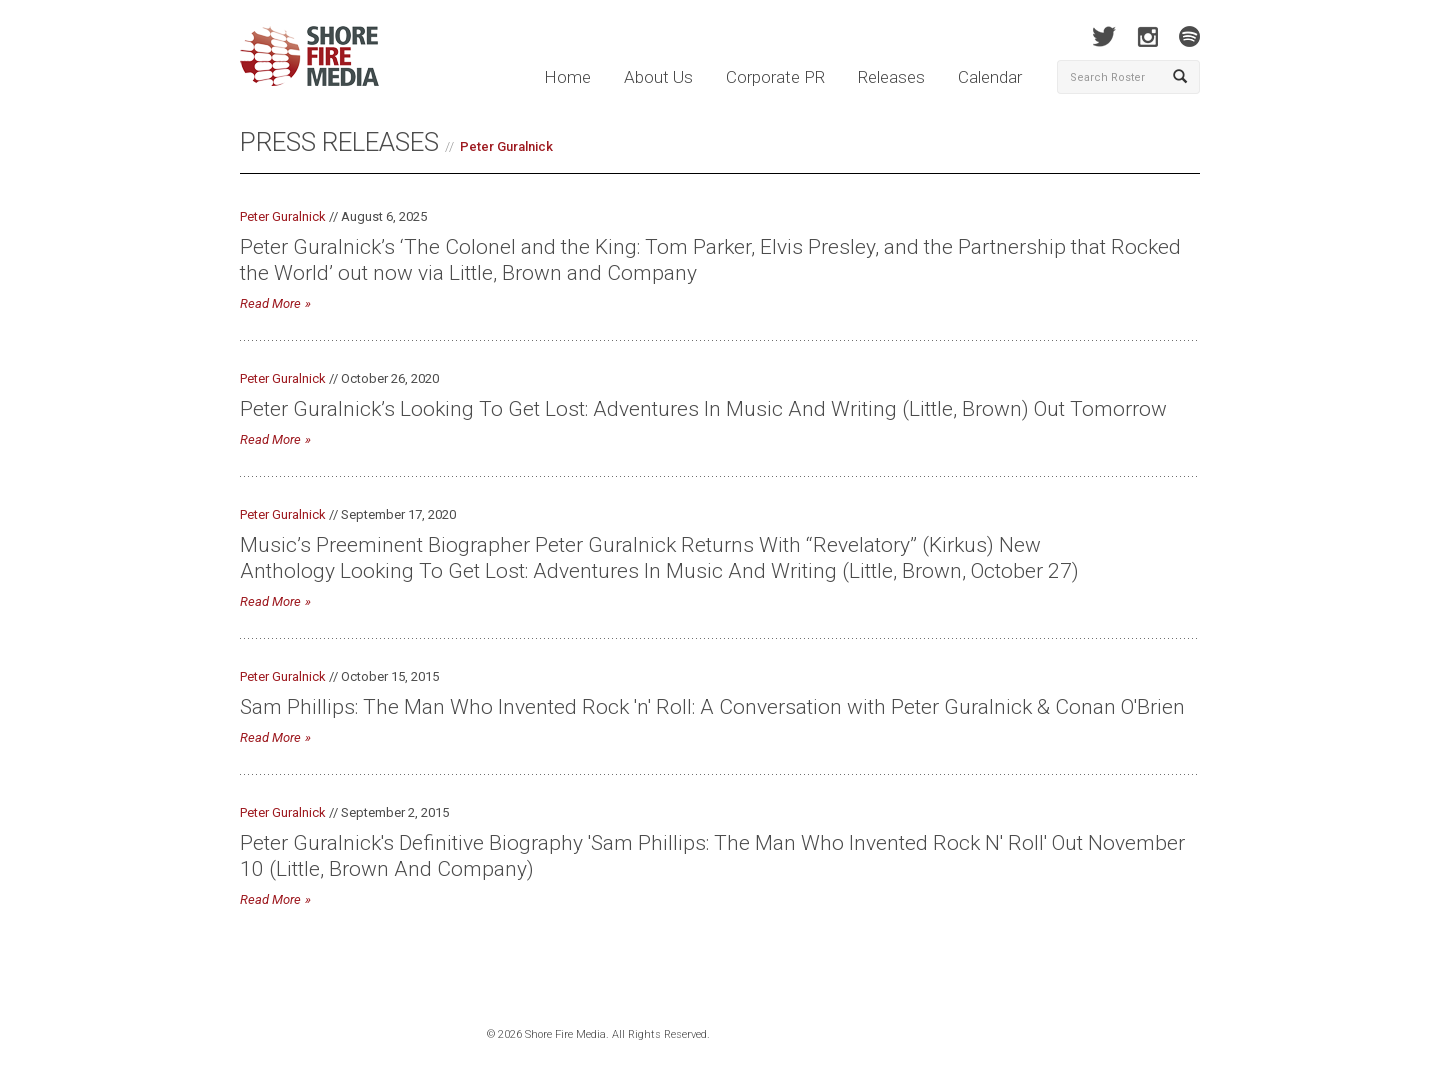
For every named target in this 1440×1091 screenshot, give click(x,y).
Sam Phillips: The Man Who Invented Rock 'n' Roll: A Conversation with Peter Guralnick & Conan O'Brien (712, 707)
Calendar (990, 77)
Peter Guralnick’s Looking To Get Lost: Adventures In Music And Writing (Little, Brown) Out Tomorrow (703, 409)
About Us (658, 77)
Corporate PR (775, 77)
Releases (891, 77)
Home (567, 77)
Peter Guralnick (506, 146)
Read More (270, 303)
